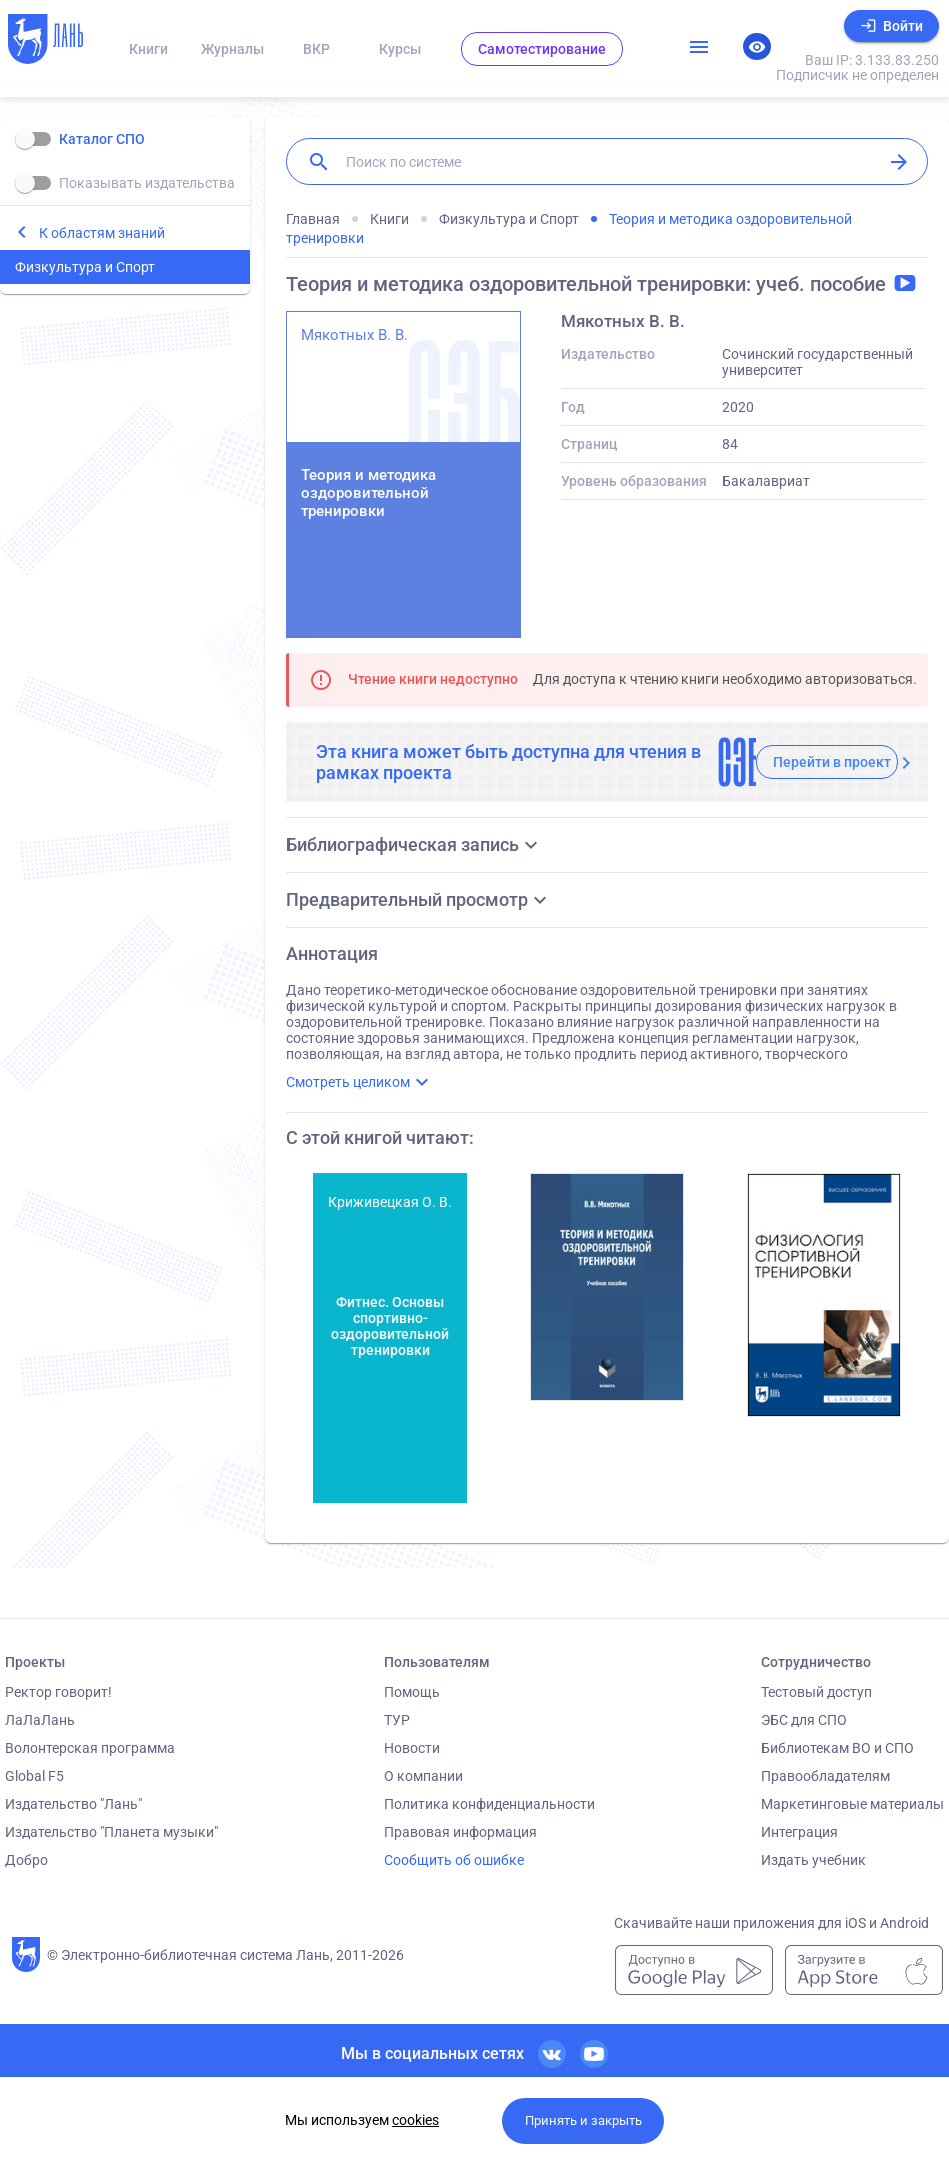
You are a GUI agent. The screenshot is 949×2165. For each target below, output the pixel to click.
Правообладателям (825, 1776)
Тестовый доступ (816, 1692)
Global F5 (34, 1776)
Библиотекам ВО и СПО (837, 1748)
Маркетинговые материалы (852, 1804)
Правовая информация (460, 1832)
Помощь (412, 1692)
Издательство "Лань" (73, 1804)
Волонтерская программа (90, 1748)
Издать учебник (813, 1860)
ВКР (316, 49)
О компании (423, 1776)
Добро (26, 1860)
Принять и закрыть (583, 2120)
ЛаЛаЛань (40, 1720)
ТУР (397, 1720)
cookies (415, 2120)
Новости (412, 1748)
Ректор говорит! (58, 1692)
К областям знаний (102, 233)
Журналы (232, 49)
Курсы (400, 49)
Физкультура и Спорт (85, 267)
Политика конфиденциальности (489, 1804)
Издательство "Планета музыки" (111, 1832)
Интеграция (799, 1832)
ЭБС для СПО (804, 1720)
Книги (148, 49)
